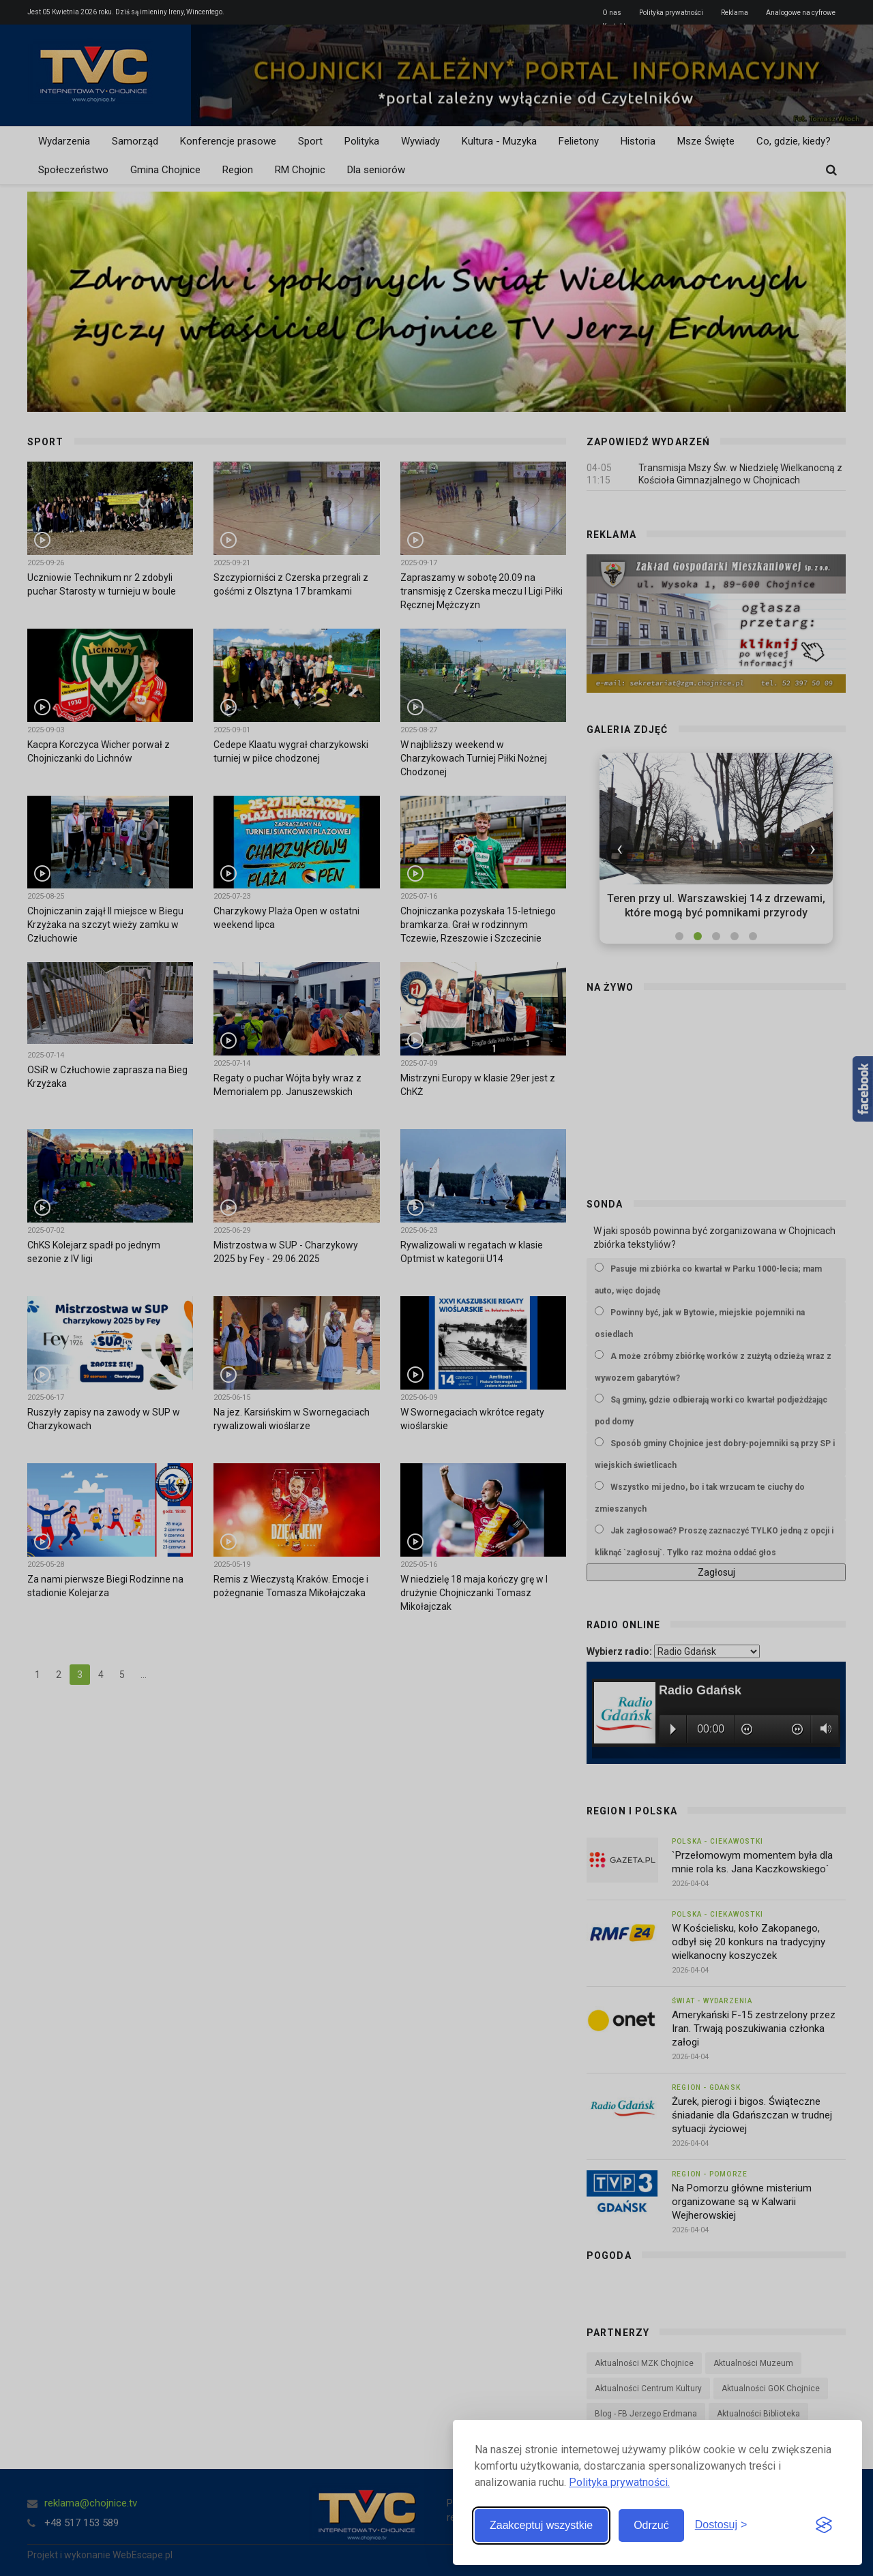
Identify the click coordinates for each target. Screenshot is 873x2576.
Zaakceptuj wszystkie (541, 2525)
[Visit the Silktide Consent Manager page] (824, 2525)
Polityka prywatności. (619, 2482)
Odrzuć (651, 2525)
